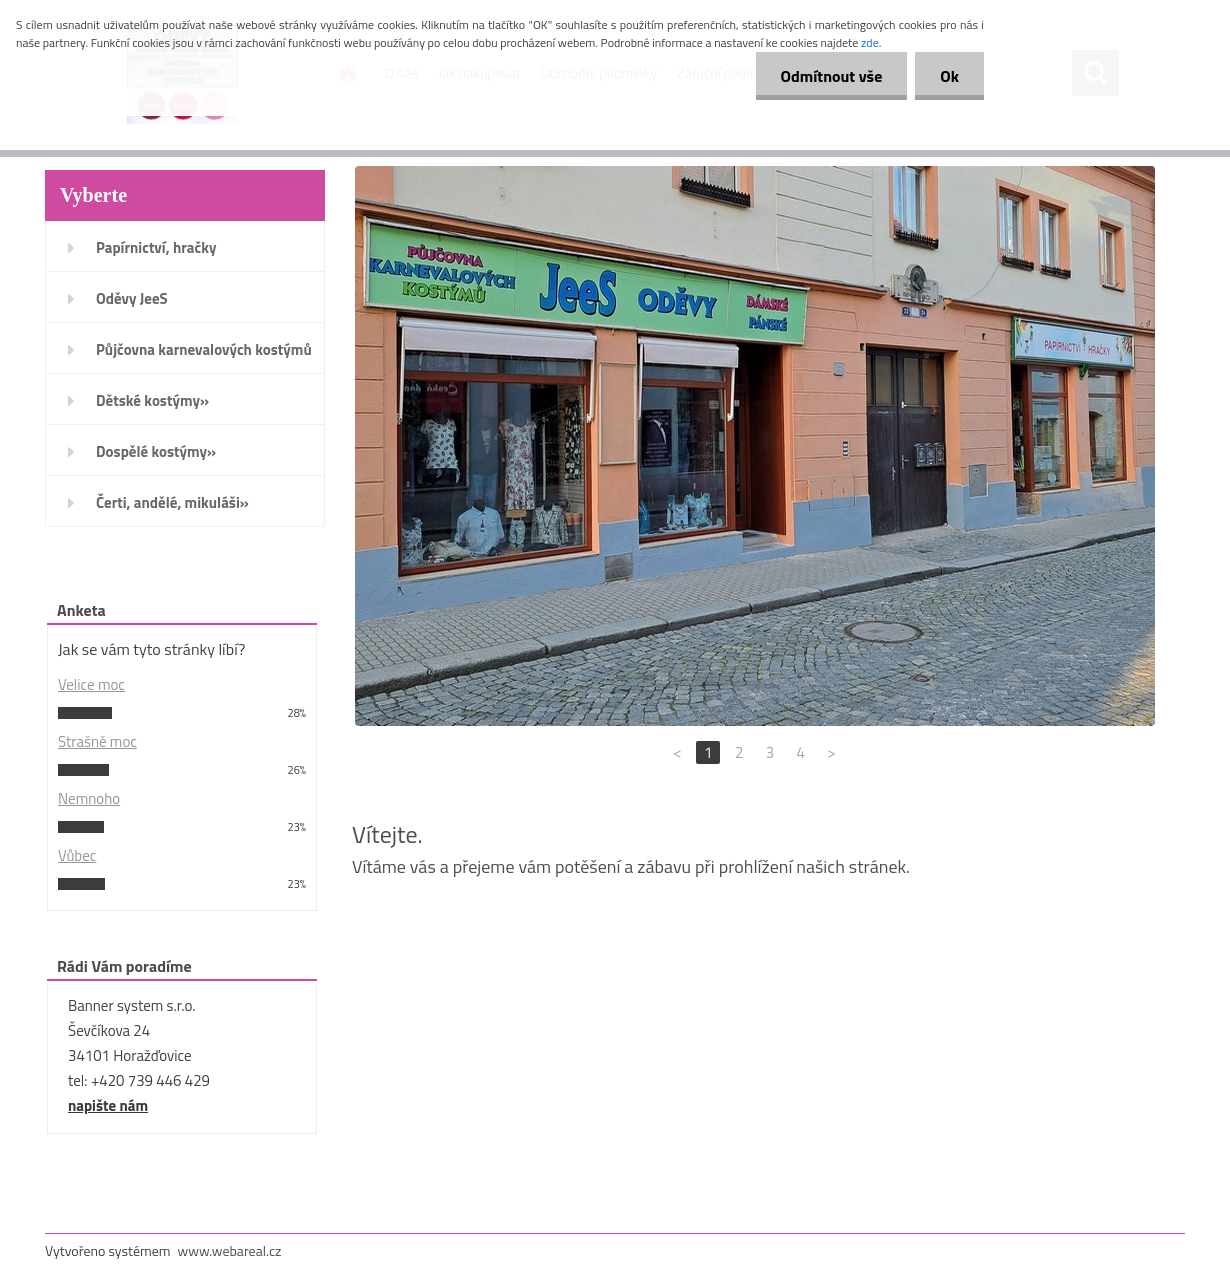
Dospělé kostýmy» (156, 451)
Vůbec (77, 855)
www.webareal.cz (230, 1250)
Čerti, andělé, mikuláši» (172, 502)
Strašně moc (97, 741)
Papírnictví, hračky (156, 247)
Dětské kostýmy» (152, 400)
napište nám (108, 1105)
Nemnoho (89, 798)
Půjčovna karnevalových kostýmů (204, 349)
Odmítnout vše (832, 76)
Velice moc (91, 684)
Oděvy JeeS (132, 298)
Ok (949, 76)
